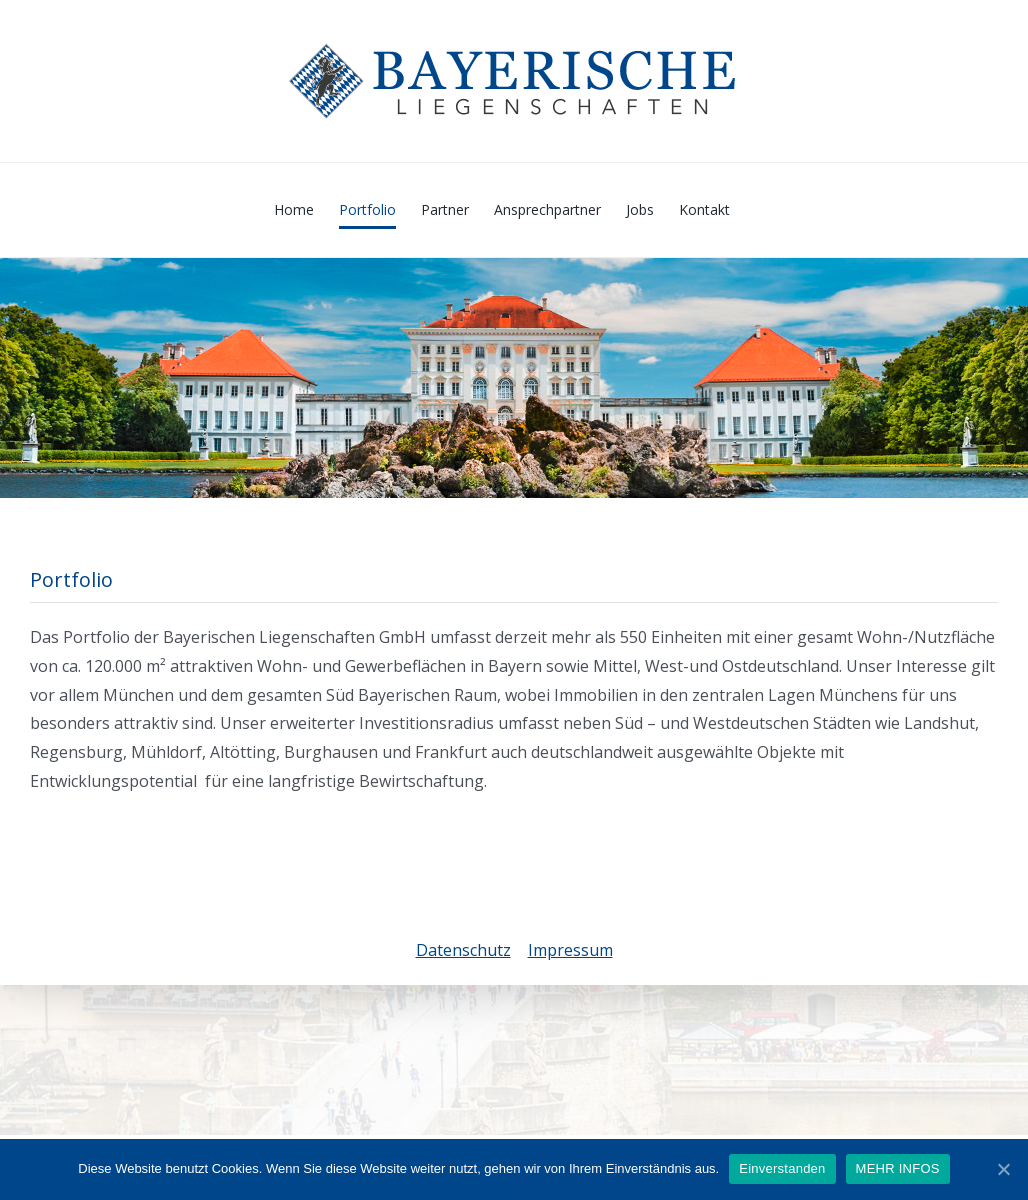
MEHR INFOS (898, 1168)
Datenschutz (463, 950)
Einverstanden (782, 1168)
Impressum (570, 950)
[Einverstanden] (1003, 1169)
